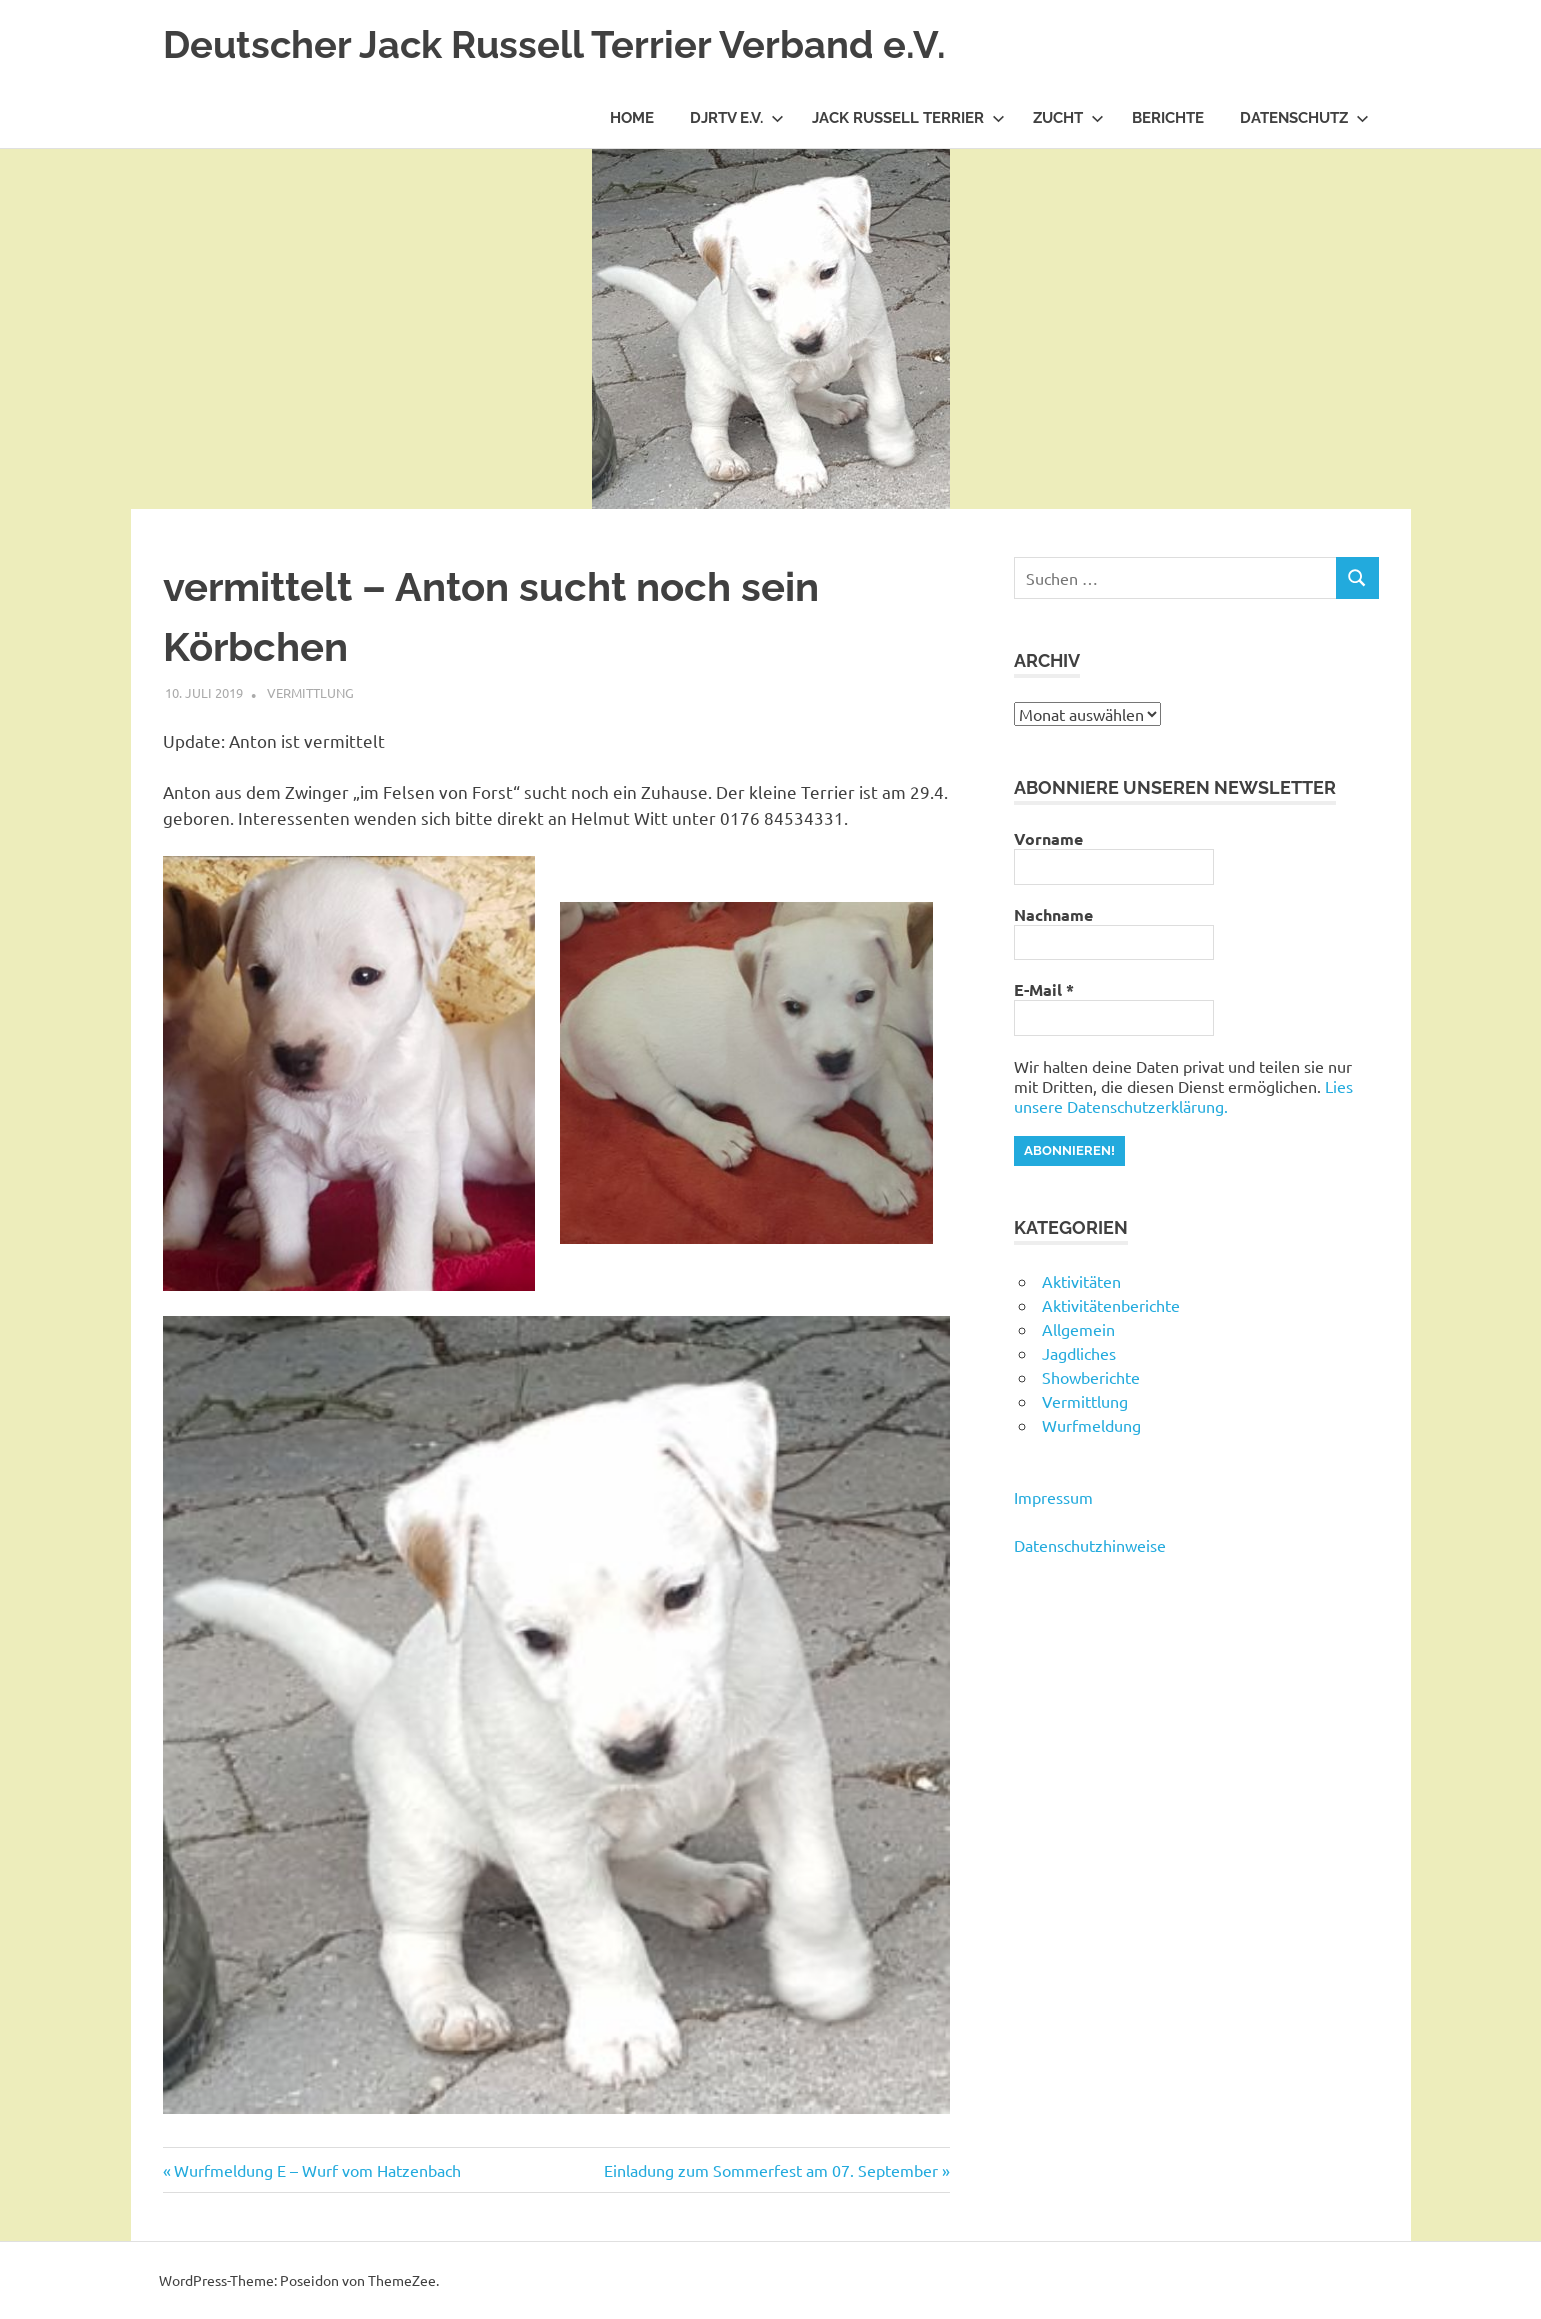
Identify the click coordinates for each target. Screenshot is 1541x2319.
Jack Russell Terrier (908, 118)
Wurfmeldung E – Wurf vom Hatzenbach (317, 2170)
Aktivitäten (1081, 1281)
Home (632, 118)
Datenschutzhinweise (1090, 1545)
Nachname (1053, 915)
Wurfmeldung (1091, 1425)
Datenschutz (1304, 118)
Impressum (1053, 1497)
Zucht (1068, 118)
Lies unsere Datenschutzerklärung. (1183, 1096)
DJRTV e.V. (737, 118)
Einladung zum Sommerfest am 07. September (771, 2170)
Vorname (1048, 839)
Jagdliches (1079, 1353)
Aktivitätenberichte (1111, 1305)
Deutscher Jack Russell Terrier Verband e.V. (554, 44)
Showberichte (1091, 1377)
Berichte (1168, 118)
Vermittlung (310, 692)
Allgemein (1078, 1329)
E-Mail (1044, 990)
